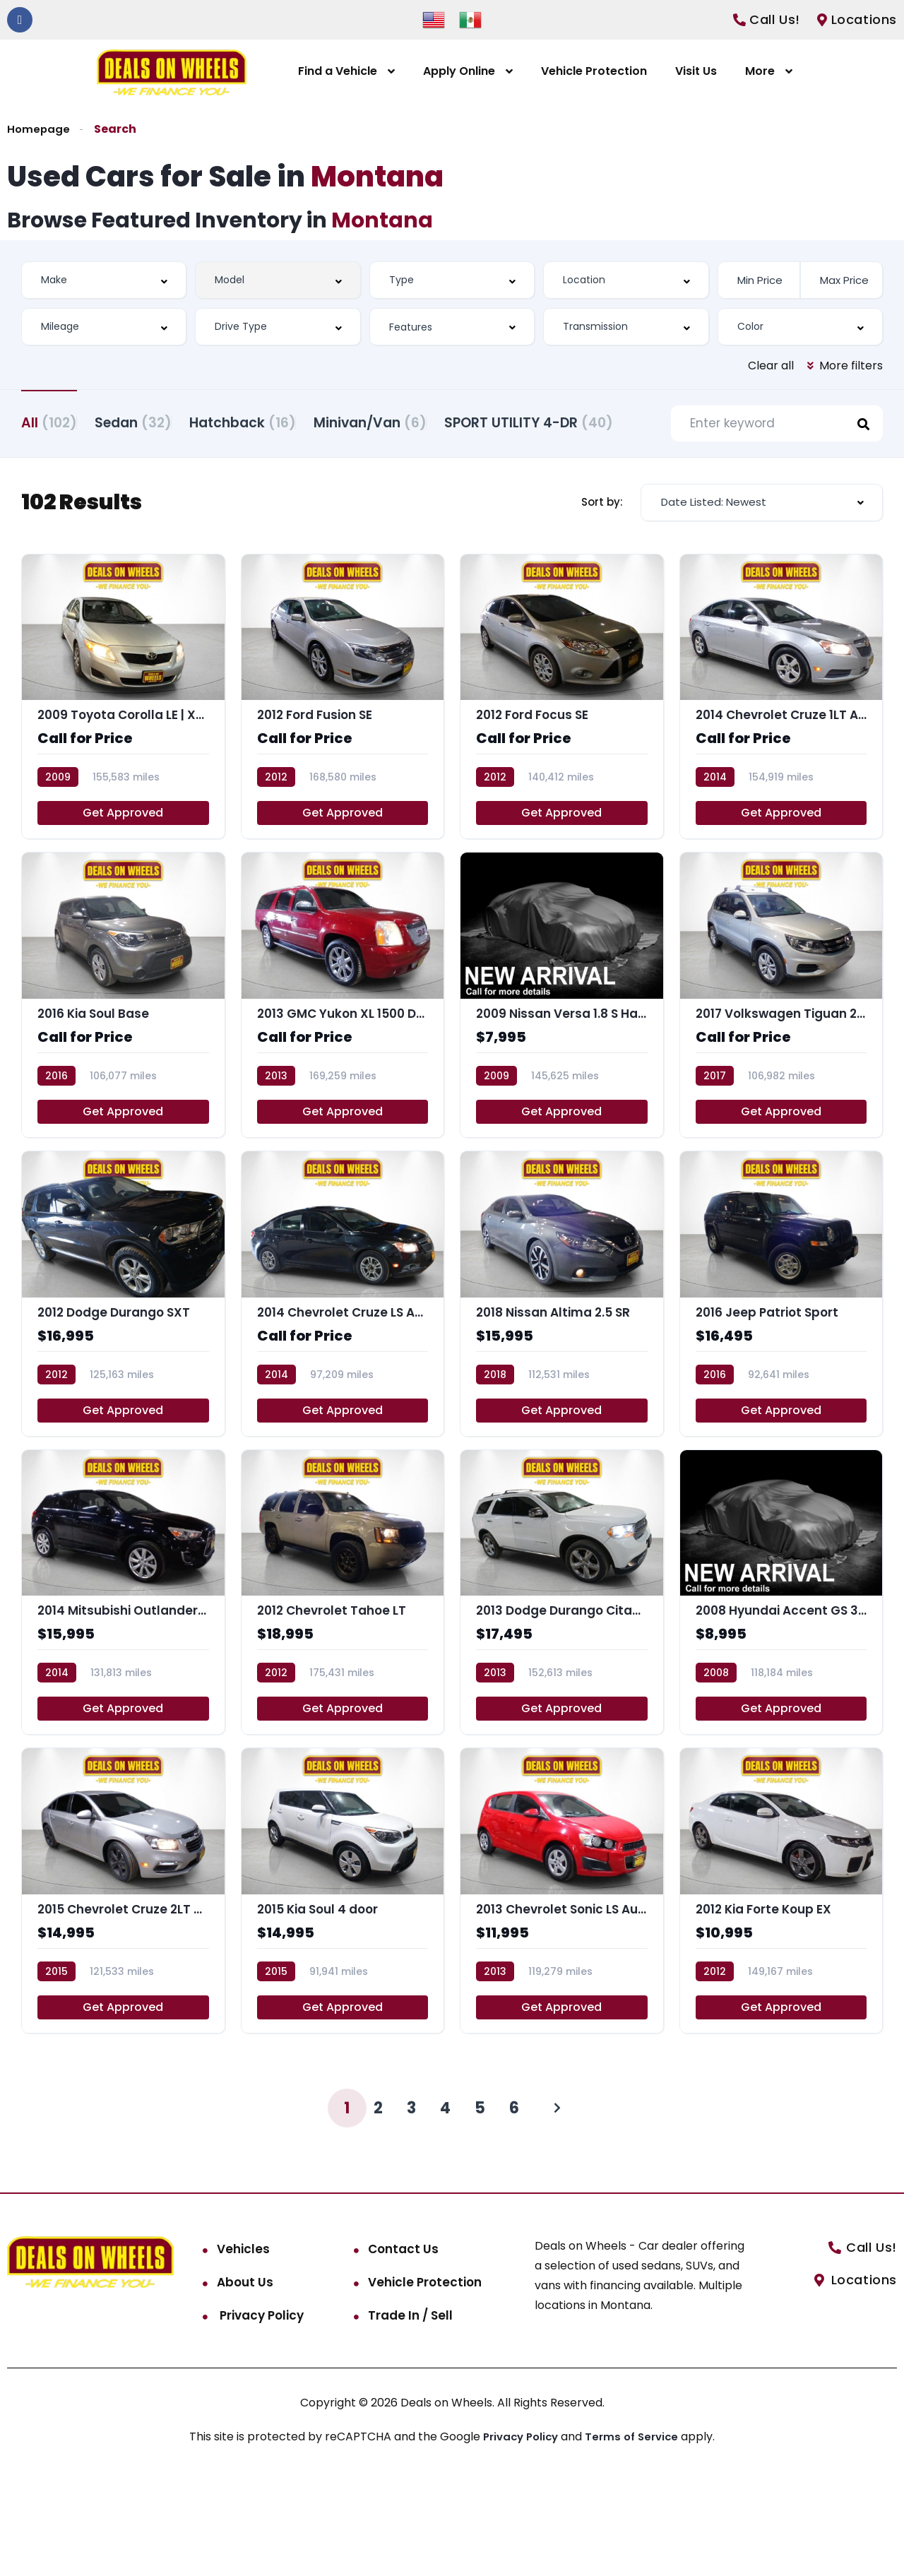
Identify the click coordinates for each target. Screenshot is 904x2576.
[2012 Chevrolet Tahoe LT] (343, 1684)
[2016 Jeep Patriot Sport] (781, 1380)
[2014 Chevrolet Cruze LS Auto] (343, 1380)
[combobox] (103, 280)
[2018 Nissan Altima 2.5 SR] (561, 1380)
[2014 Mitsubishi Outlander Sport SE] (123, 1684)
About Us (245, 2383)
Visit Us (696, 71)
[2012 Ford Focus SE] (561, 771)
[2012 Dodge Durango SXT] (123, 1380)
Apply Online (459, 71)
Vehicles (243, 2349)
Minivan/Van (423, 421)
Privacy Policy (260, 2416)
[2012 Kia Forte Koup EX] (781, 1989)
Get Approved (123, 890)
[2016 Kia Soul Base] (123, 1075)
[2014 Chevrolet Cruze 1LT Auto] (781, 771)
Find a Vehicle (337, 71)
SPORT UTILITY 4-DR (105, 490)
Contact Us (403, 2349)
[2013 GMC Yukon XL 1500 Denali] (343, 1075)
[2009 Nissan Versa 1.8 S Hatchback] (561, 1075)
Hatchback (278, 421)
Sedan (150, 421)
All (49, 421)
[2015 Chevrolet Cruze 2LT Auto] (123, 1989)
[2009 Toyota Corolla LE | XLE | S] (123, 771)
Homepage (39, 129)
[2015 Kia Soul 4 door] (343, 1989)
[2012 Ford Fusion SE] (343, 771)
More (760, 71)
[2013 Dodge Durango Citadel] (561, 1684)
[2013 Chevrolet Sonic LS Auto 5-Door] (561, 1989)
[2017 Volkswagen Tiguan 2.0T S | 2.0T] (781, 1075)
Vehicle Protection (594, 71)
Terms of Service (635, 2537)
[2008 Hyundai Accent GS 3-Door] (781, 1684)
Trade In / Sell (410, 2416)
